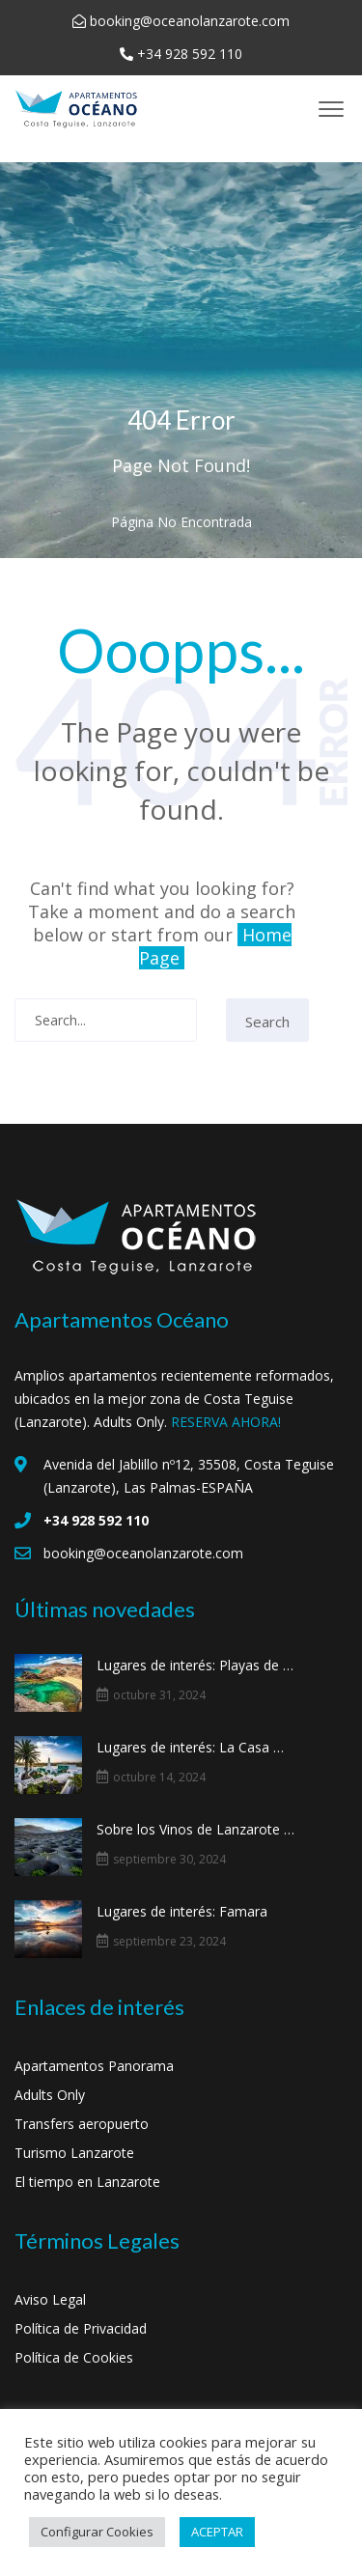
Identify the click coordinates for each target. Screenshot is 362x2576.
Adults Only (49, 2095)
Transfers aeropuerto (81, 2123)
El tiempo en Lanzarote (87, 2181)
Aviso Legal (50, 2299)
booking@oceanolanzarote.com (190, 21)
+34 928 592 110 (189, 53)
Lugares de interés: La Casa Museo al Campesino (195, 1747)
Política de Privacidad (80, 2328)
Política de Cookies (73, 2357)
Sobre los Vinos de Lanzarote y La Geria (195, 1829)
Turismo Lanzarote (74, 2152)
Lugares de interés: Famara (182, 1911)
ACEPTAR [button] (217, 2531)
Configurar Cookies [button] (97, 2531)
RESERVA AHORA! (226, 1422)
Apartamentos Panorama (94, 2066)
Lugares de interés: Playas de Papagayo (195, 1665)
